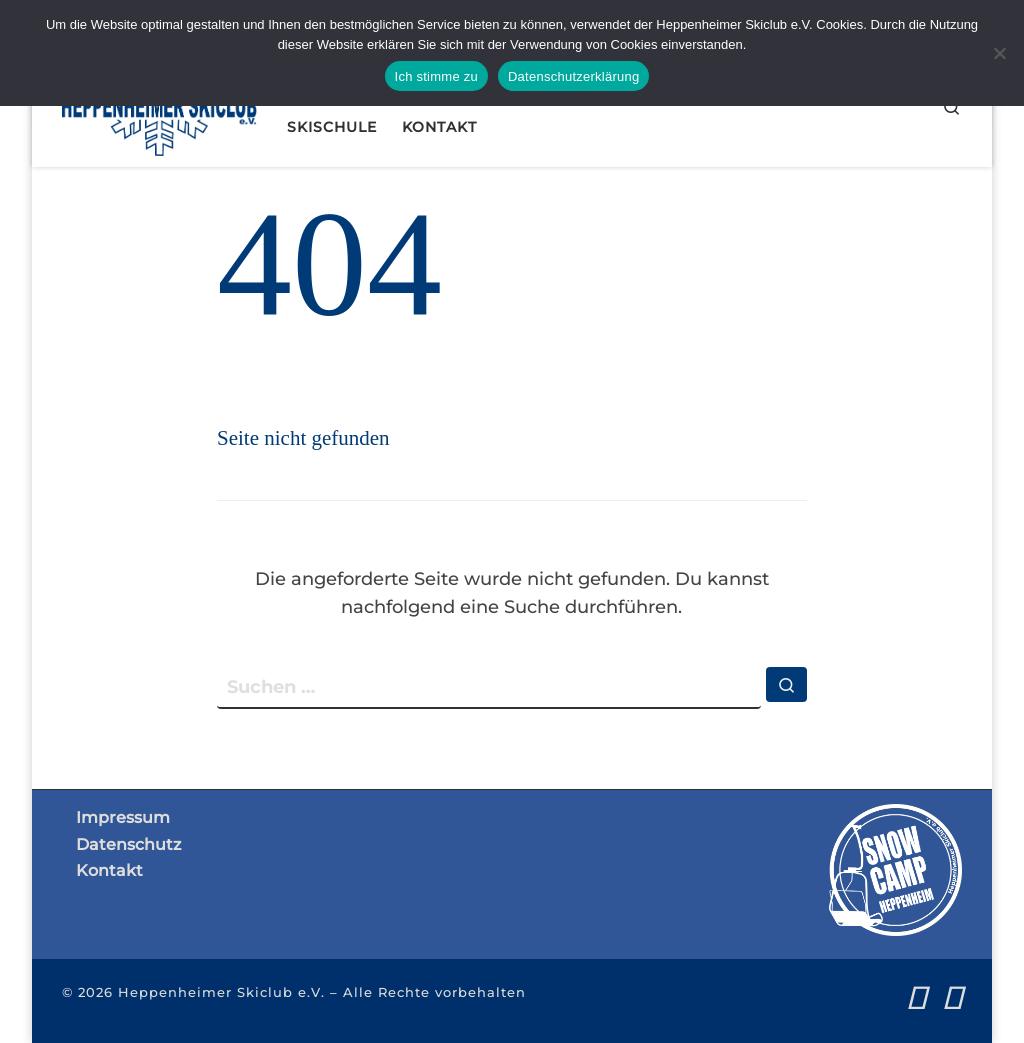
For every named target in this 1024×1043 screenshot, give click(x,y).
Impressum (123, 817)
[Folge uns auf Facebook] (916, 997)
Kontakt (109, 870)
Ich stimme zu (436, 76)
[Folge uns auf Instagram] (952, 997)
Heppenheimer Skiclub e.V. (221, 992)
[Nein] (999, 53)
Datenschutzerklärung (573, 76)
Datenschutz (128, 844)
